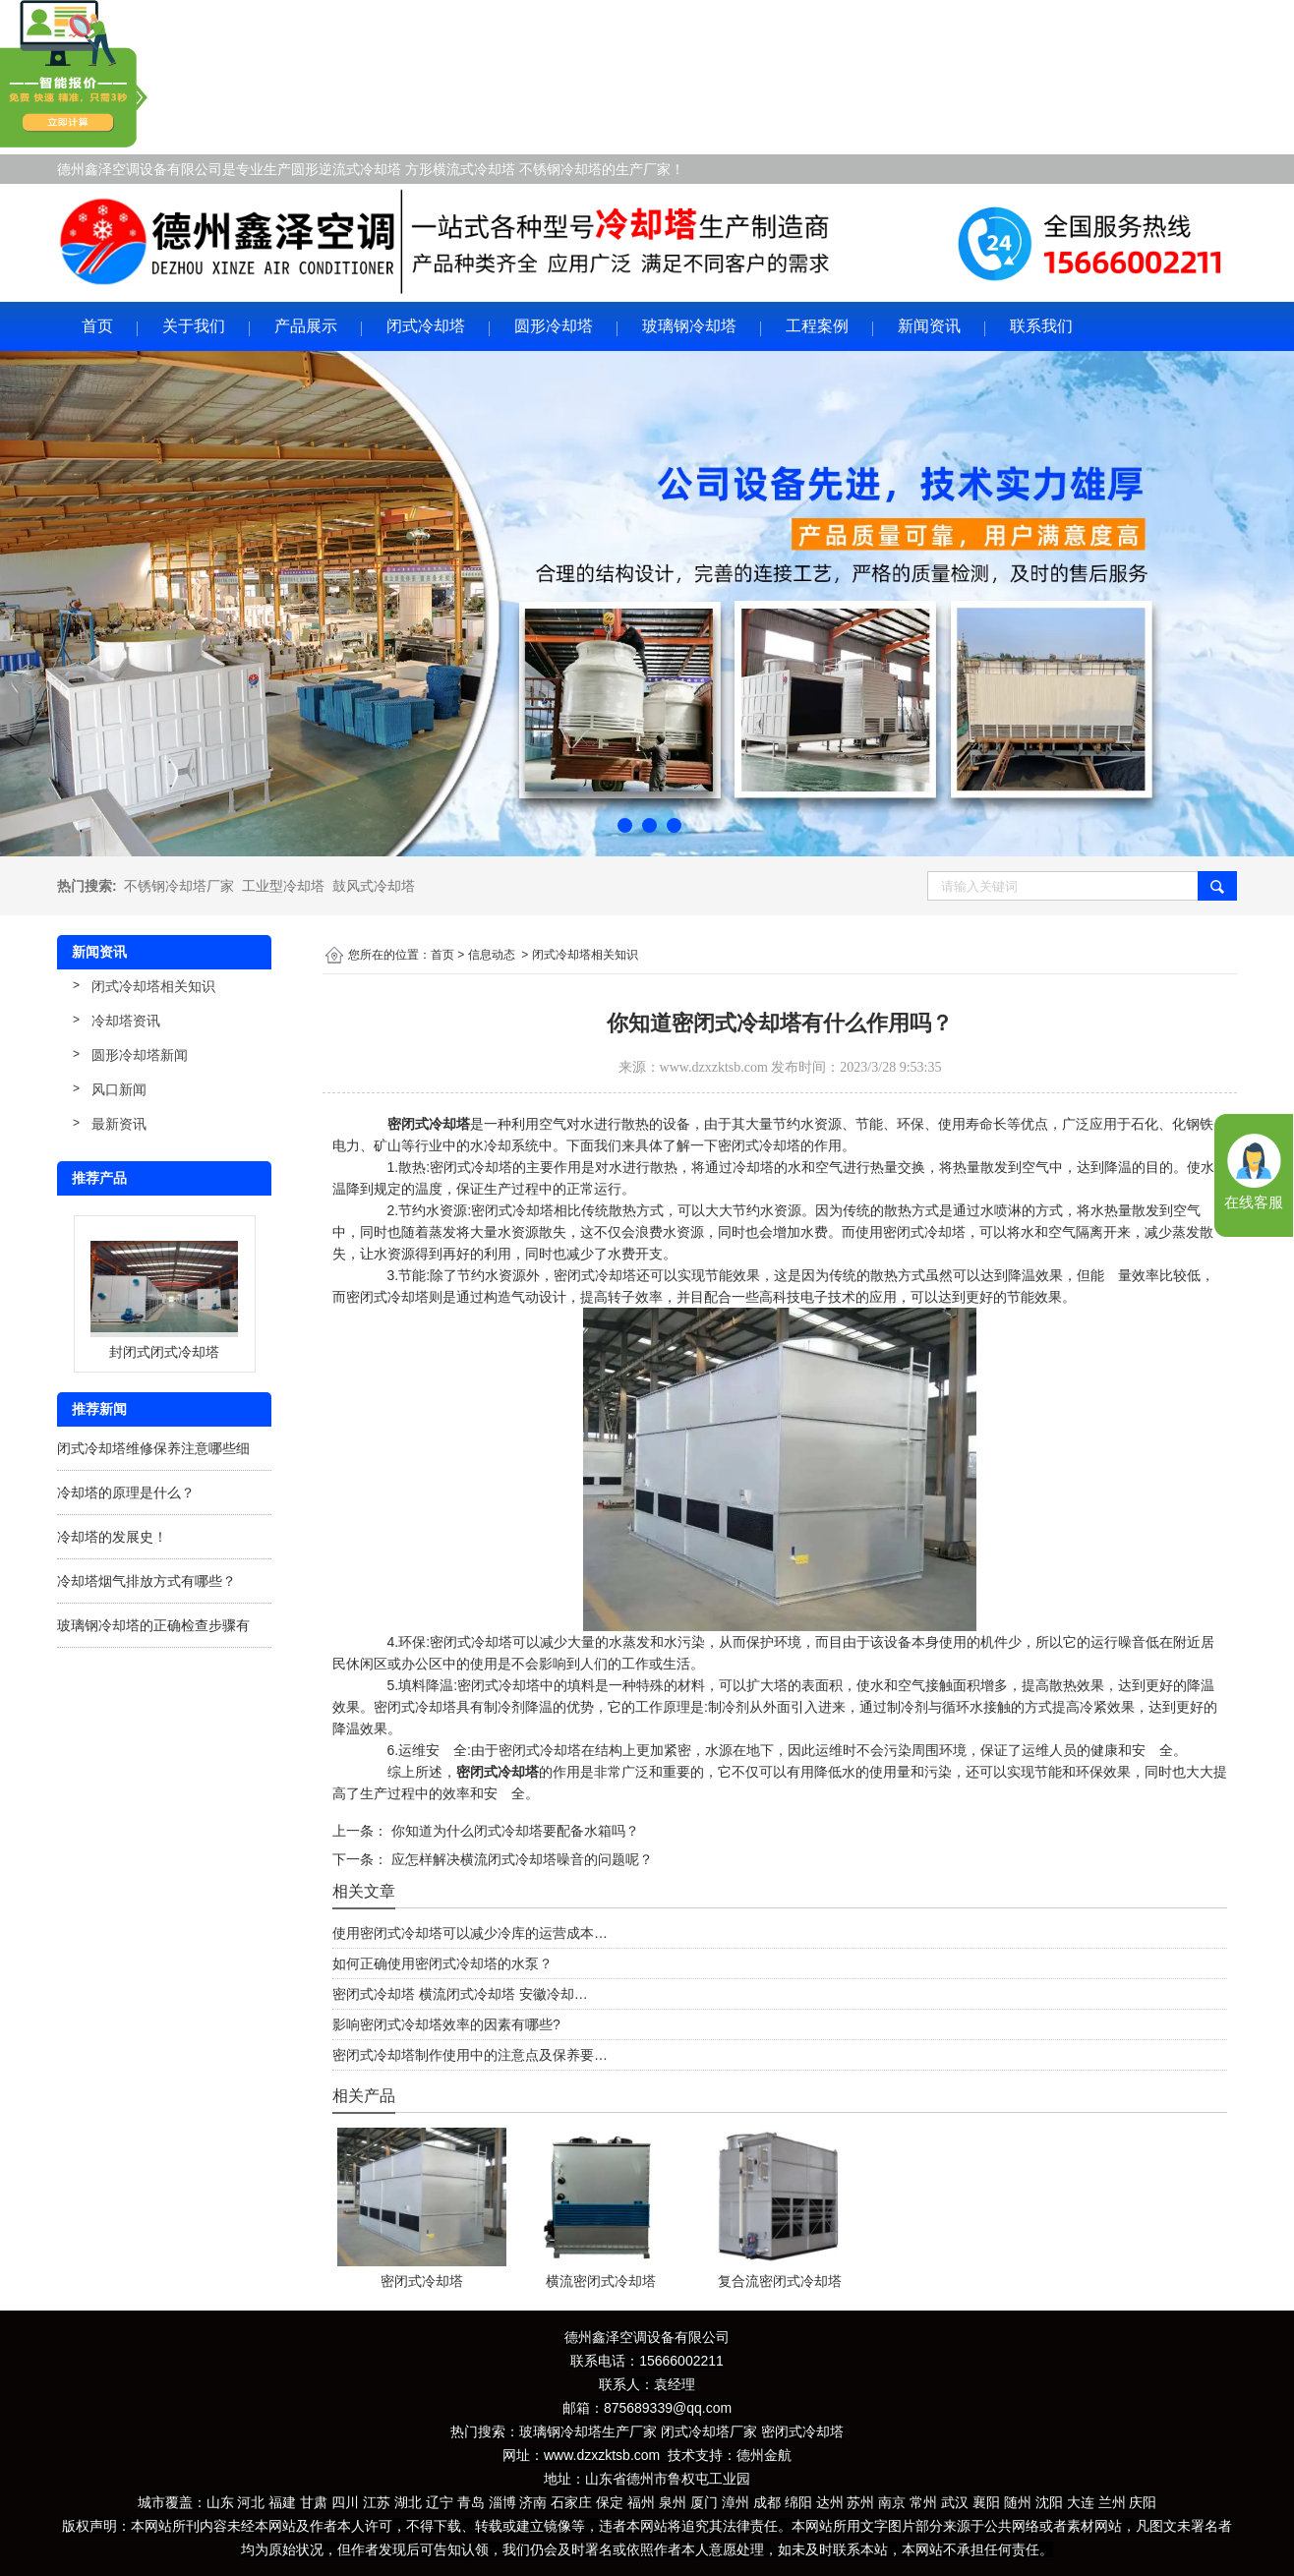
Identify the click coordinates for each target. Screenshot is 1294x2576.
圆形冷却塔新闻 (139, 1055)
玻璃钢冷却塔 (689, 326)
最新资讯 (119, 1124)
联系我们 (1041, 326)
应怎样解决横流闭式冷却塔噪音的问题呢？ (520, 1859)
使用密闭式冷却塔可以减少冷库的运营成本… (470, 1933)
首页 (97, 326)
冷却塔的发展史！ (112, 1537)
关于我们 (193, 326)
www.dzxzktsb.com (714, 1067)
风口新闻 (119, 1089)
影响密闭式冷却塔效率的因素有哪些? (446, 2024)
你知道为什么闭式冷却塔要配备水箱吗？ (513, 1831)
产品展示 (305, 326)
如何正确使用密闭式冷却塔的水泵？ (442, 1963)
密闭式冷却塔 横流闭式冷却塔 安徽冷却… (460, 1994)
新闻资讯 (929, 326)
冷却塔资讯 (125, 1020)
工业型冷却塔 (283, 886)
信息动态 (491, 955)
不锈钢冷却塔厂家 (179, 886)
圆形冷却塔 (553, 326)
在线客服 (1253, 1202)
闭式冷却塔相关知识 (153, 986)
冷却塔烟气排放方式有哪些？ (146, 1581)
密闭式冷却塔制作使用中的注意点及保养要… (470, 2055)
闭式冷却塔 (425, 326)
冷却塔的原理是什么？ (126, 1492)
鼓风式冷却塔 (373, 886)
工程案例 (817, 326)
